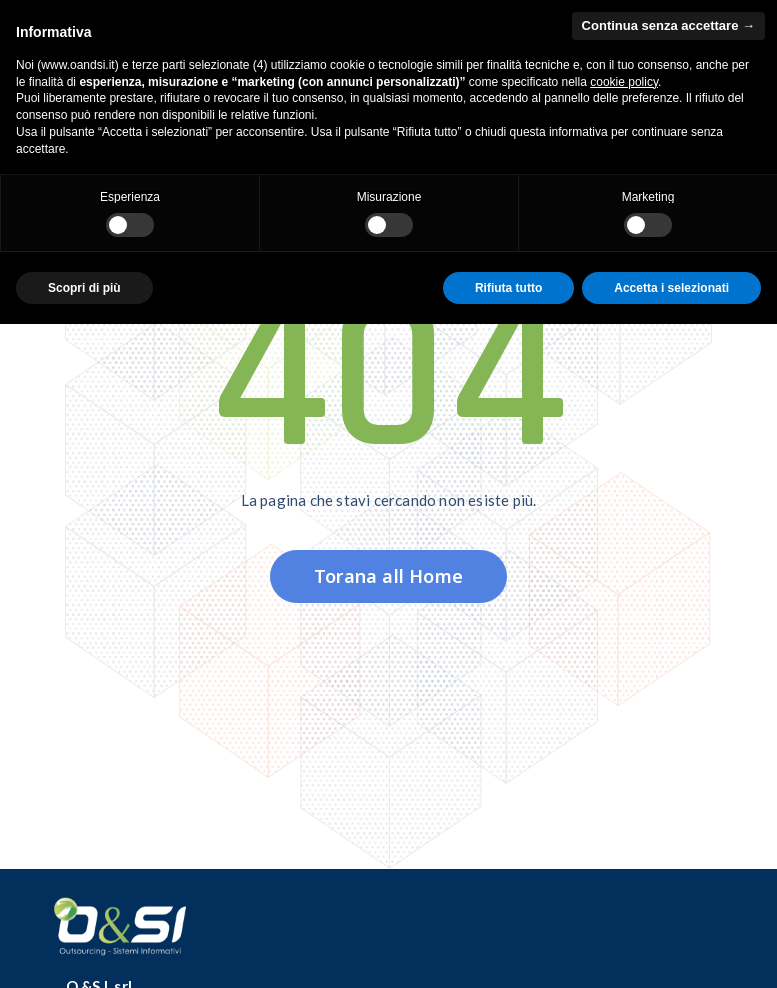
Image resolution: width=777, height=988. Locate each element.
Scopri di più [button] (84, 288)
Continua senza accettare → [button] (668, 25)
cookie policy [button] (624, 82)
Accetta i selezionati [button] (671, 288)
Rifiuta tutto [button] (508, 288)
